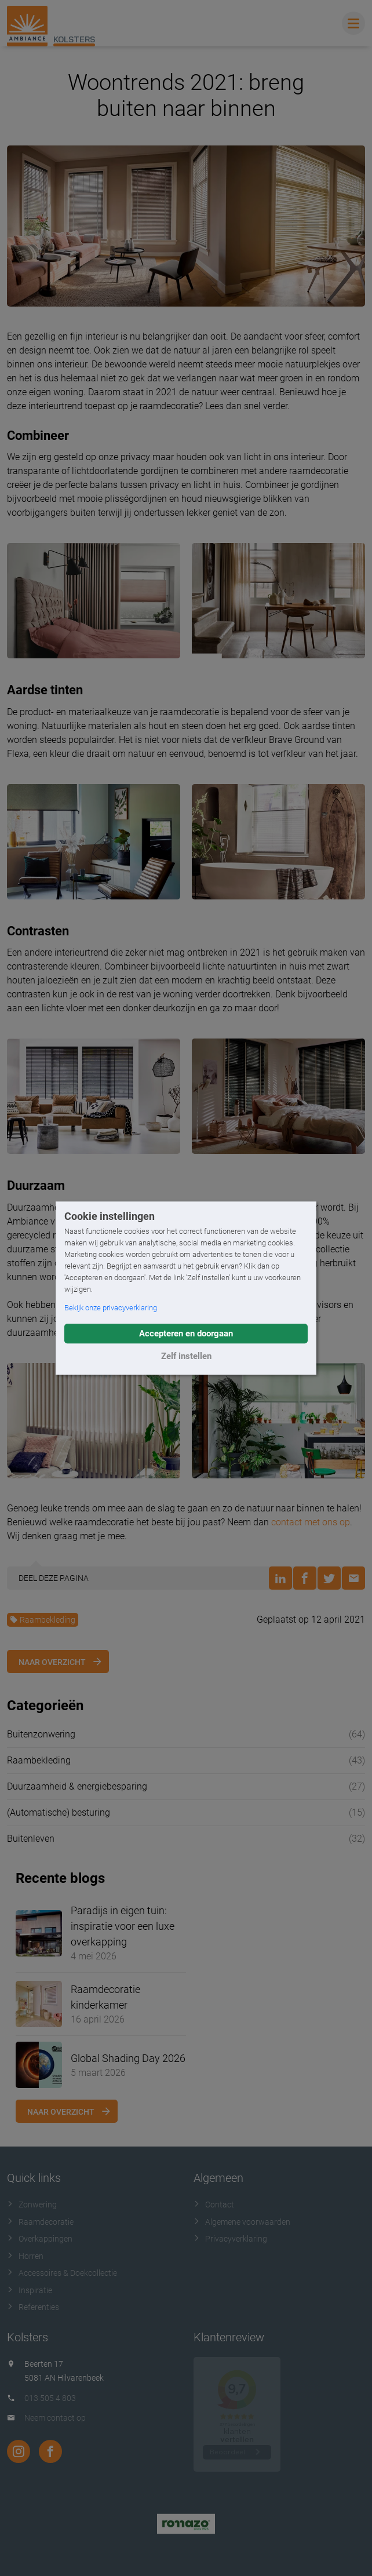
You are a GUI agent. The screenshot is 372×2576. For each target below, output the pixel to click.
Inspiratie (29, 2290)
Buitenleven (30, 1838)
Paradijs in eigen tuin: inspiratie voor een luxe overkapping (122, 1926)
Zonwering (32, 2204)
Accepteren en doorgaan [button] (186, 1333)
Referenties (33, 2307)
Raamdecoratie (40, 2222)
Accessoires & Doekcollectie (62, 2273)
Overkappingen (39, 2238)
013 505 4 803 (50, 2398)
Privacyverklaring (230, 2238)
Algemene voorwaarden (242, 2222)
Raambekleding (42, 1620)
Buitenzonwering (41, 1734)
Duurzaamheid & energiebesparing (77, 1786)
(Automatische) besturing (58, 1812)
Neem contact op (55, 2417)
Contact (214, 2204)
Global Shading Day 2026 (128, 2058)
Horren (25, 2256)
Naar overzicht (52, 1662)
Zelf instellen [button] (186, 1356)
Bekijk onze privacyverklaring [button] (110, 1307)
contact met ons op (310, 1522)
